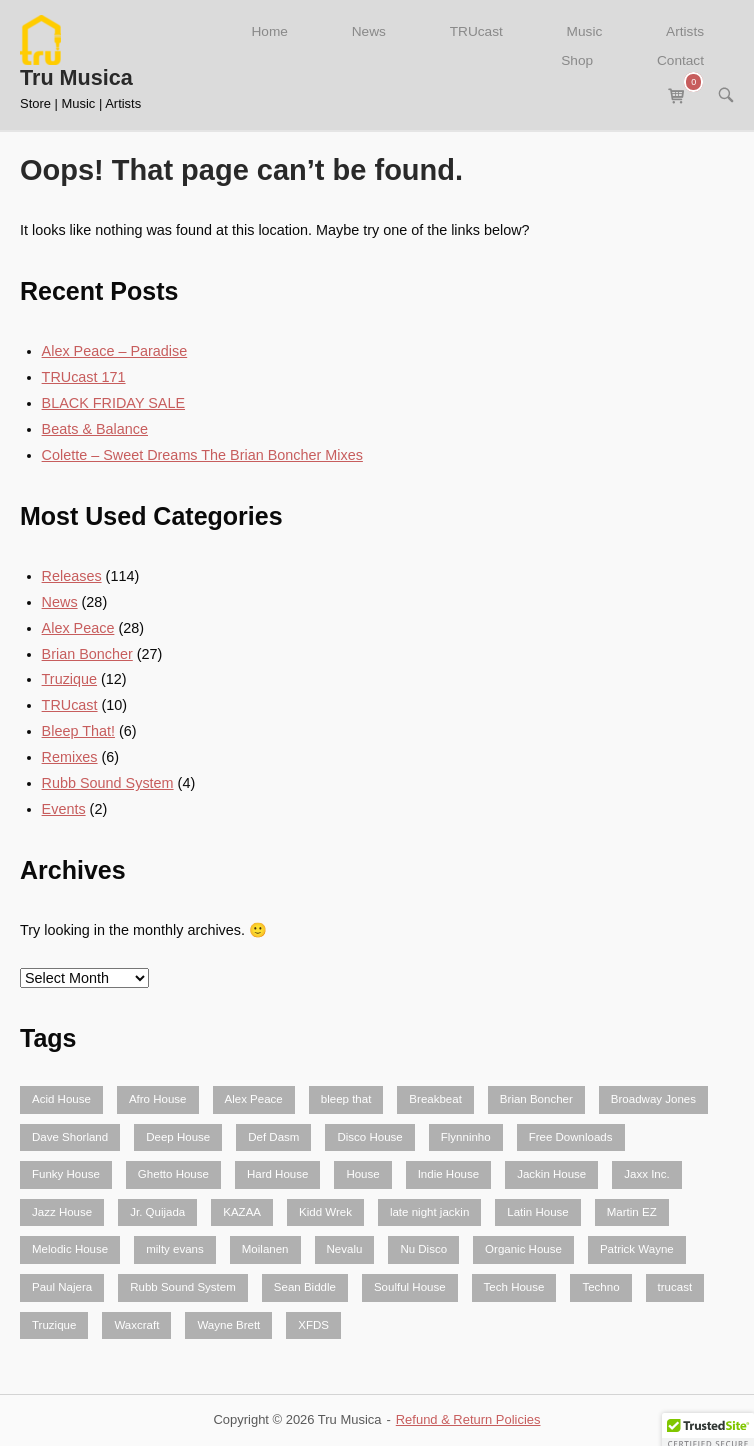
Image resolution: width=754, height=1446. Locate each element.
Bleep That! (78, 731)
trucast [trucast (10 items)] (675, 1287)
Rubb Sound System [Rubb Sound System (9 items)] (183, 1287)
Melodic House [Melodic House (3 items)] (70, 1249)
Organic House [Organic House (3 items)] (523, 1249)
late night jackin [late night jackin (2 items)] (429, 1212)
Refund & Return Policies (468, 1419)
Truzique (69, 679)
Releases (72, 576)
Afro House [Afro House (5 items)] (158, 1099)
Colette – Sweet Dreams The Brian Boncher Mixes (202, 455)
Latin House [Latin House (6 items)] (537, 1212)
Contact (680, 60)
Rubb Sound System (108, 783)
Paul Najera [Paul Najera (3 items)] (62, 1287)
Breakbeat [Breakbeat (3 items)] (435, 1099)
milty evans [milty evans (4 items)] (175, 1249)
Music (585, 31)
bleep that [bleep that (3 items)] (346, 1099)
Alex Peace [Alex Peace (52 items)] (254, 1099)
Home (269, 31)
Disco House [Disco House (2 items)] (369, 1137)
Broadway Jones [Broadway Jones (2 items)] (653, 1099)
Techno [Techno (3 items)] (600, 1287)
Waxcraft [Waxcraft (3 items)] (136, 1325)
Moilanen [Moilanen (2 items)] (265, 1249)
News (369, 31)
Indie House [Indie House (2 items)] (448, 1174)
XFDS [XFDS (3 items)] (313, 1325)
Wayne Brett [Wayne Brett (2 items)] (228, 1325)
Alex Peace (78, 628)
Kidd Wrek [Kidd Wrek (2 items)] (325, 1212)
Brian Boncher (87, 654)
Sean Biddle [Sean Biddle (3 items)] (305, 1287)
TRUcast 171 (84, 377)
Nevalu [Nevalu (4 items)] (345, 1249)
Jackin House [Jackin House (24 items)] (551, 1174)
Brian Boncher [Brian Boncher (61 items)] (536, 1099)
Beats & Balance (95, 429)
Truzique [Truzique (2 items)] (54, 1325)
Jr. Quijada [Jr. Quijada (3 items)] (157, 1212)
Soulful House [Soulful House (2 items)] (410, 1287)
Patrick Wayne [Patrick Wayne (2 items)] (637, 1249)
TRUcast (476, 31)
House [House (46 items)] (362, 1174)
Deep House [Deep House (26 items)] (178, 1137)
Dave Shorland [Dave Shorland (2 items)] (70, 1137)
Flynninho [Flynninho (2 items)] (466, 1137)
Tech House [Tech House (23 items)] (514, 1287)
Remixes (70, 757)
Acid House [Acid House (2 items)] (61, 1099)
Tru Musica (76, 77)
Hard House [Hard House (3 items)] (277, 1174)
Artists (685, 31)
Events (64, 809)
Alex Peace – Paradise (115, 351)
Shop (577, 60)
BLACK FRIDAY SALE (113, 403)
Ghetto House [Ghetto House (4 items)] (173, 1174)
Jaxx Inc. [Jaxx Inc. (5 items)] (646, 1174)
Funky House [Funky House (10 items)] (66, 1174)
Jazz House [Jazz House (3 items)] (62, 1212)
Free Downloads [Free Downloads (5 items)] (571, 1137)
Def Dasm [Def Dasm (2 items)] (273, 1137)
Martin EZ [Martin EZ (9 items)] (632, 1212)
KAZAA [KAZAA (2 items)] (242, 1212)
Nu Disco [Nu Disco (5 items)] (423, 1249)
